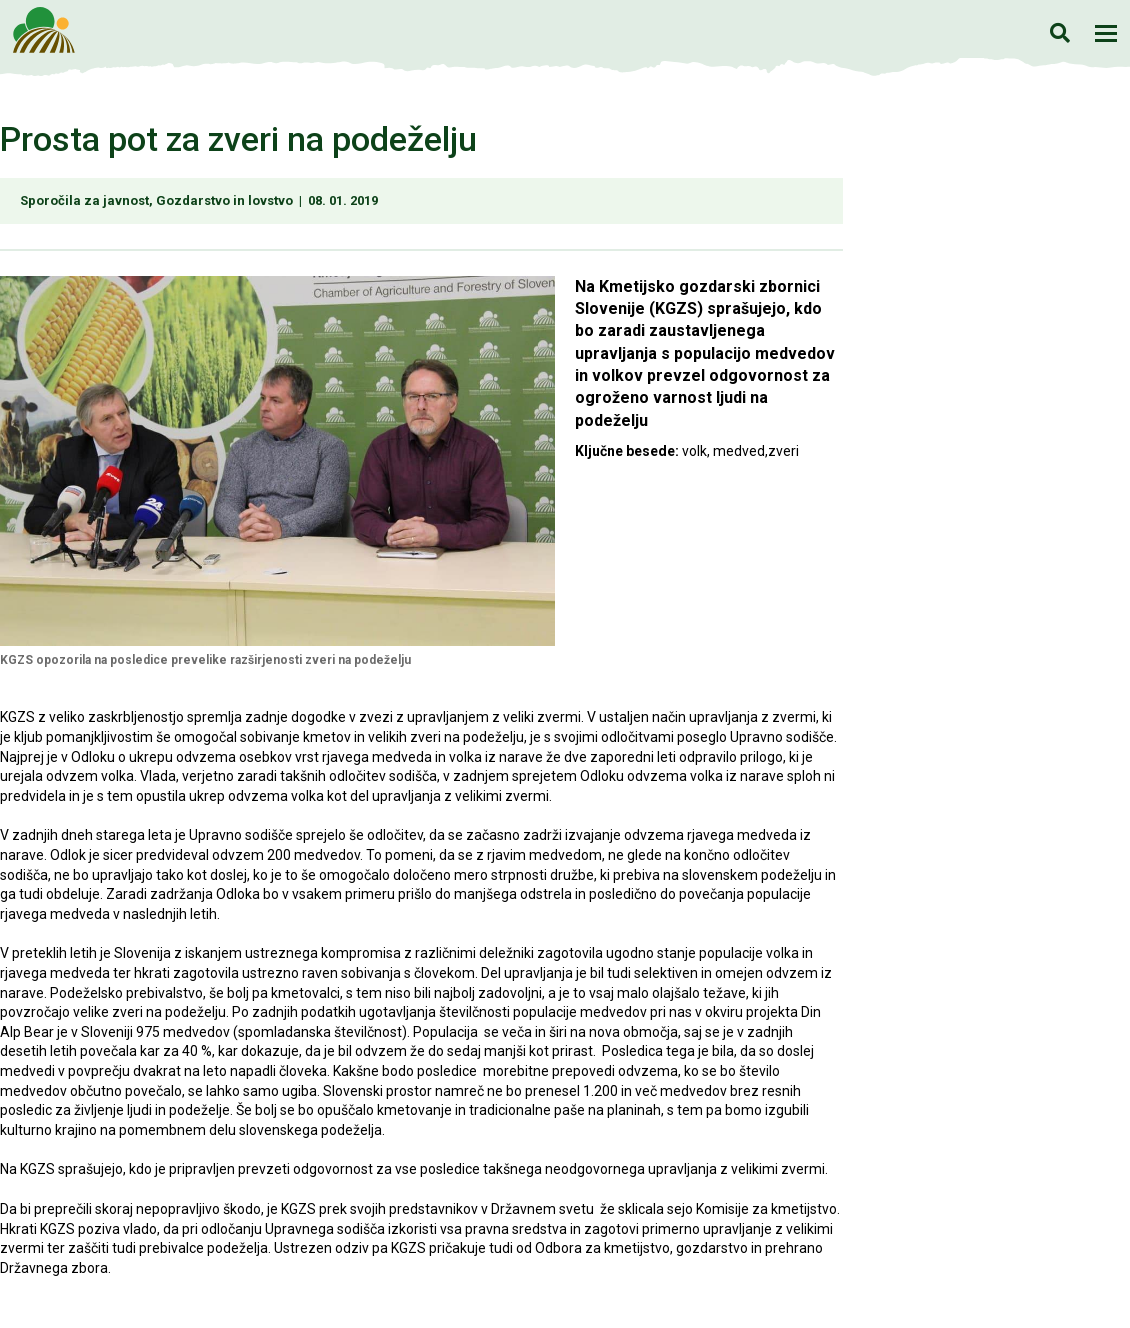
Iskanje (1059, 32)
